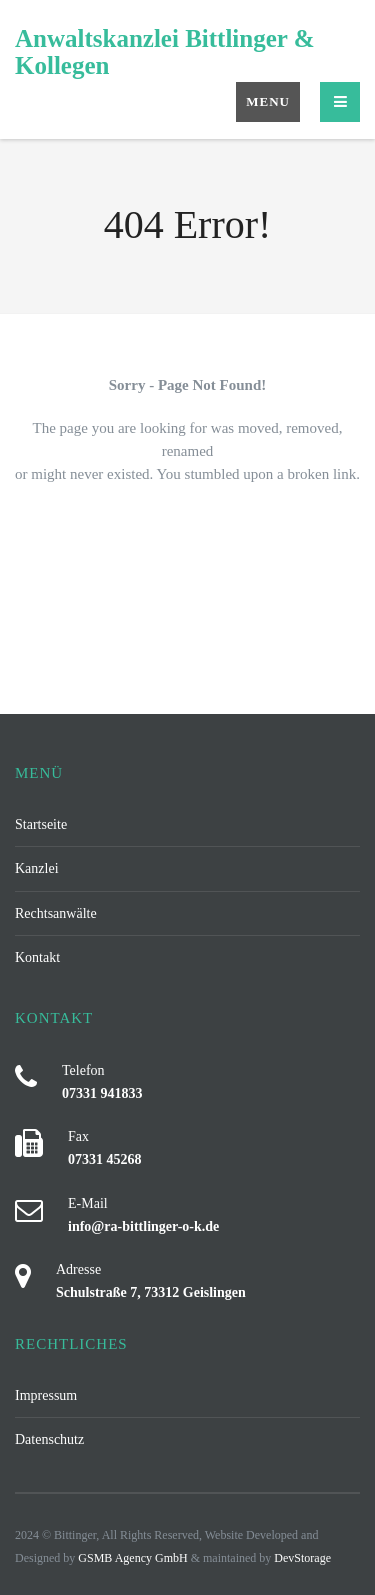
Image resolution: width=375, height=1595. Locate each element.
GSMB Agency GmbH (132, 1558)
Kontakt (37, 957)
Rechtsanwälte (56, 913)
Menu (268, 101)
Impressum (46, 1395)
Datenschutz (49, 1439)
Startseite (41, 824)
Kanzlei (37, 868)
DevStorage (302, 1558)
